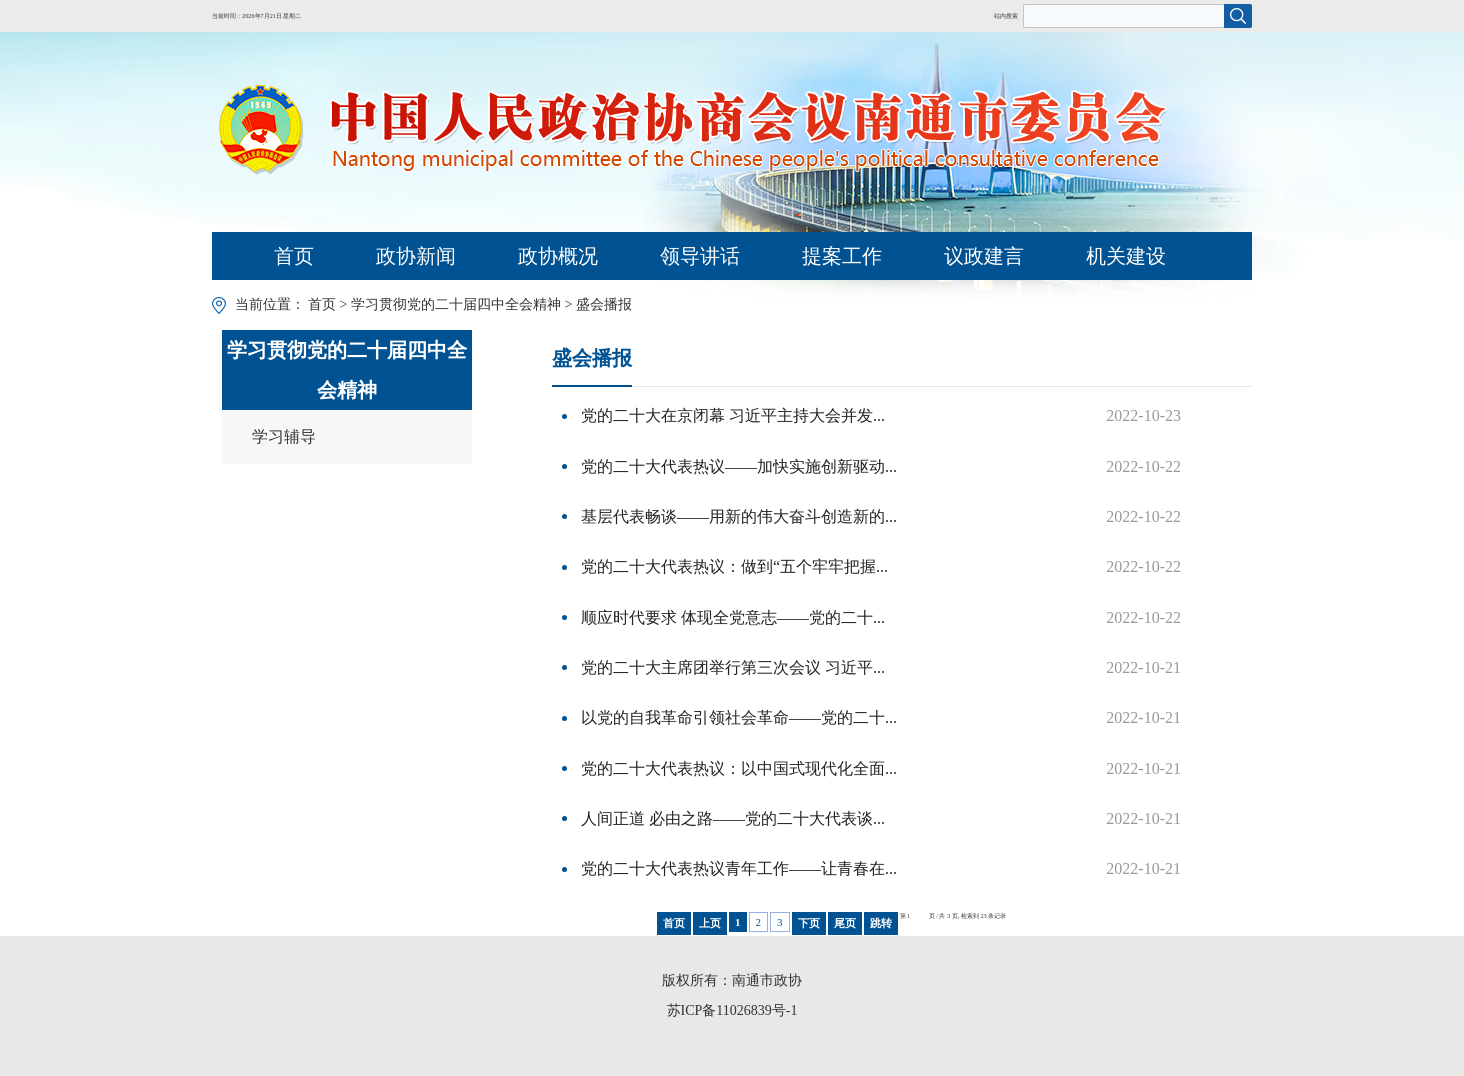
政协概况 (558, 256)
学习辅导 (284, 436)
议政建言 (984, 256)
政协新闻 (416, 256)
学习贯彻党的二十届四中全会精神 (456, 304)
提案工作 (842, 256)
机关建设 (1126, 256)
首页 (294, 256)
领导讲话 (700, 256)
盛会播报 (604, 304)
